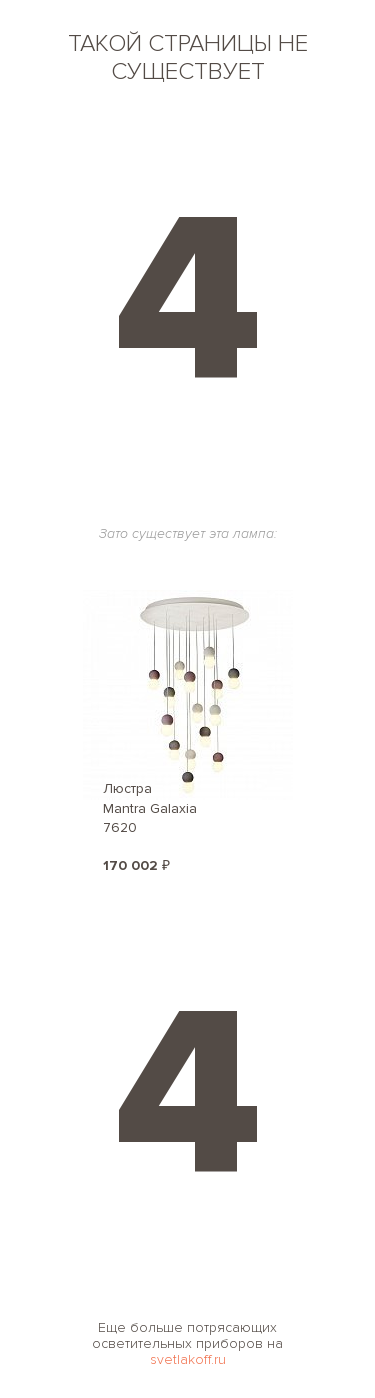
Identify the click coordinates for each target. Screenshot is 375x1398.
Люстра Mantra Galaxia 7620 (150, 808)
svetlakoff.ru (188, 1359)
